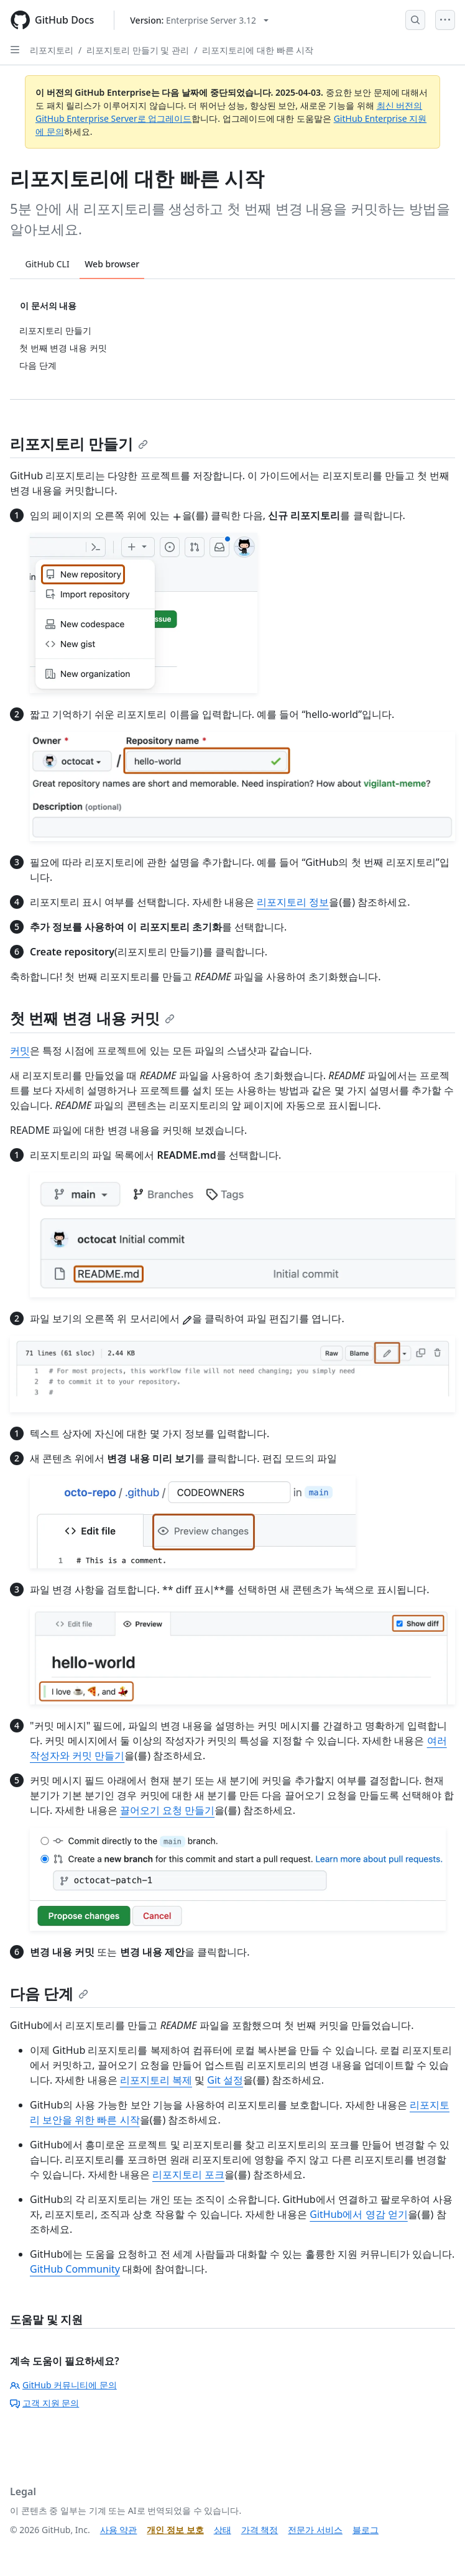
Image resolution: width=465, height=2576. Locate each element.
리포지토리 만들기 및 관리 (137, 50)
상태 (222, 2530)
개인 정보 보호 (175, 2530)
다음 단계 (49, 1993)
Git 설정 (225, 2080)
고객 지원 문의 (44, 2403)
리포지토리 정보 (293, 902)
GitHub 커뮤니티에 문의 (63, 2385)
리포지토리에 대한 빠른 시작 (257, 50)
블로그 (365, 2530)
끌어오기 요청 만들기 (167, 1810)
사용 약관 (118, 2530)
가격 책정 (260, 2530)
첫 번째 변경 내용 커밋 (92, 1018)
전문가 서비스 (315, 2530)
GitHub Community (75, 2269)
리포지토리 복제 (156, 2080)
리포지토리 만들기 (79, 443)
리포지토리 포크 (188, 2174)
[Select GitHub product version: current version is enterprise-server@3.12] (199, 20)
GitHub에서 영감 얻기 (358, 2214)
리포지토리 (51, 50)
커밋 (20, 1050)
